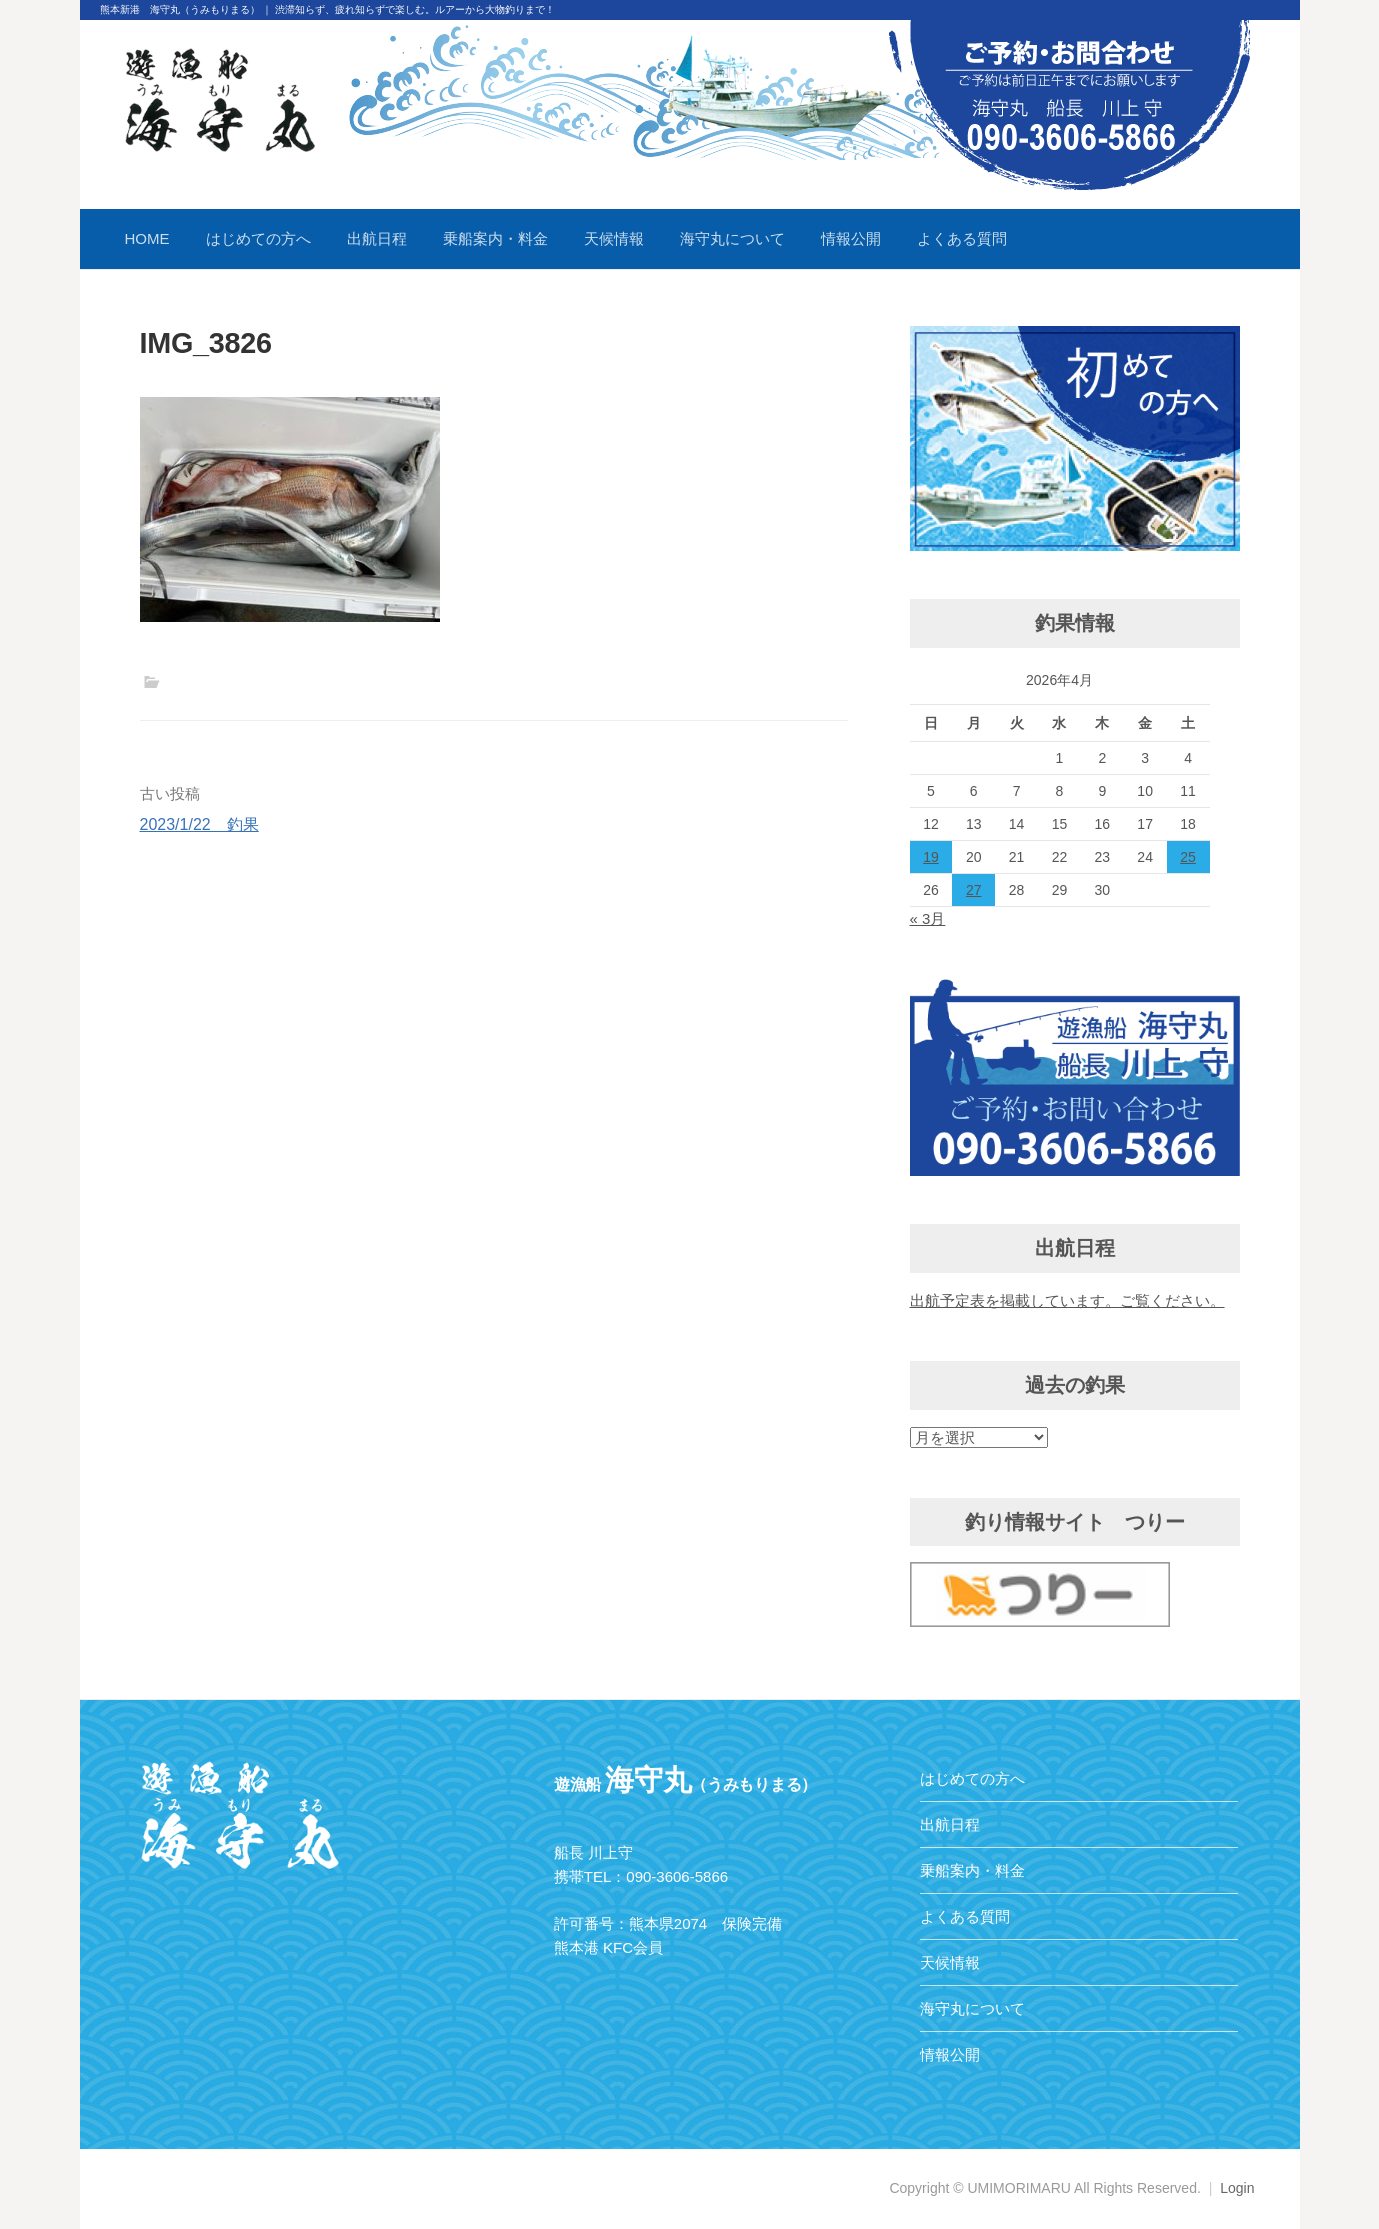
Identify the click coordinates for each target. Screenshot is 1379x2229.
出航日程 (377, 238)
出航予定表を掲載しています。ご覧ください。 (1067, 1300)
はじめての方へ (258, 238)
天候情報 (614, 238)
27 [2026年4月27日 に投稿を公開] (974, 890)
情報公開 (851, 238)
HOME (147, 238)
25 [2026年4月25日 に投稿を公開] (1188, 857)
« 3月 (928, 918)
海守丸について (732, 238)
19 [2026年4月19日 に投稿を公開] (931, 857)
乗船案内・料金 (495, 238)
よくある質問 (962, 238)
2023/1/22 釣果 (199, 824)
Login (1237, 2188)
